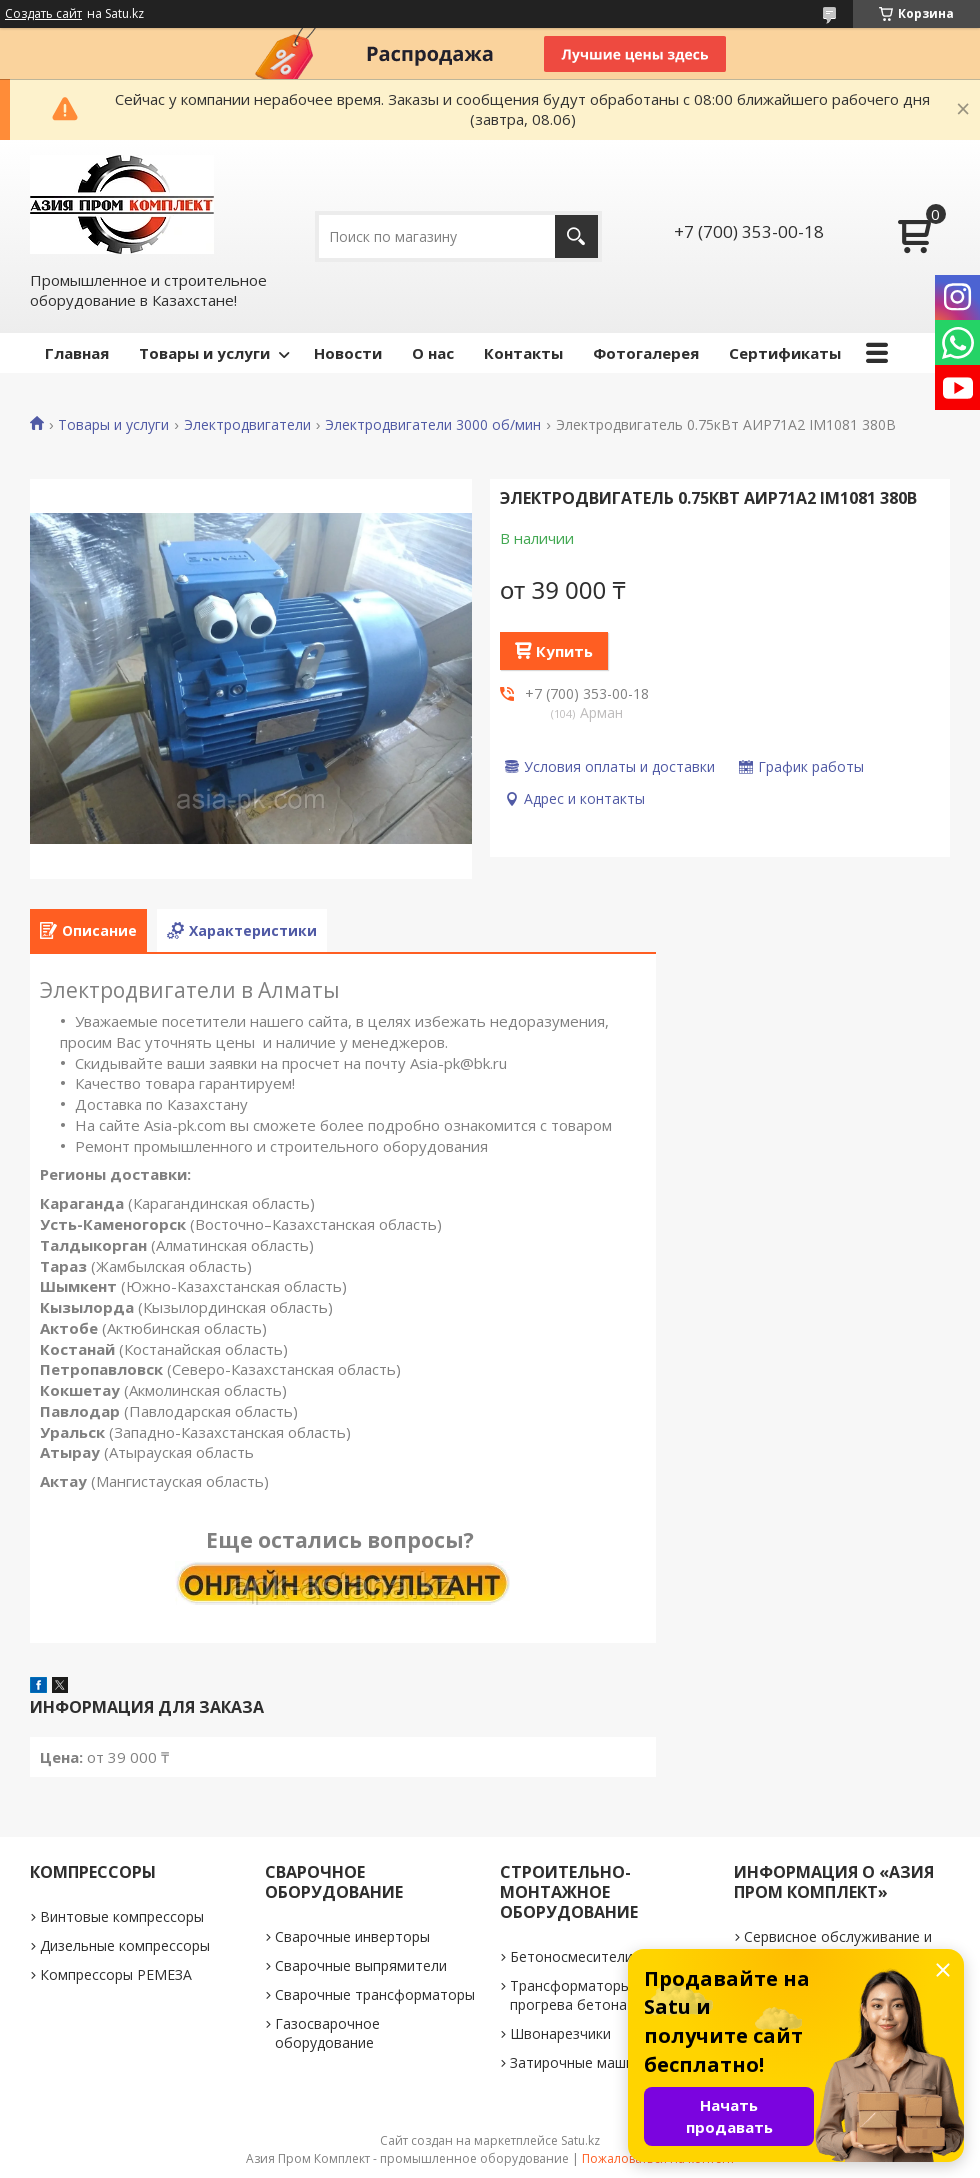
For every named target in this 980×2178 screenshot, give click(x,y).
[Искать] (576, 236)
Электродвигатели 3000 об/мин (433, 425)
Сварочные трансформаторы (375, 1994)
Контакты (523, 353)
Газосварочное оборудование (327, 2033)
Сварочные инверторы (352, 1936)
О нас (433, 353)
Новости (348, 353)
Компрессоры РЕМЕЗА (116, 1974)
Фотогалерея (646, 353)
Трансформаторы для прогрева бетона (584, 1995)
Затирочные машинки (583, 2062)
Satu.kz (580, 2140)
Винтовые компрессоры (122, 1916)
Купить (564, 651)
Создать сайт (43, 14)
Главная (77, 353)
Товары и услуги (204, 353)
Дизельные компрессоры (125, 1945)
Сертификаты (785, 353)
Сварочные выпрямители (361, 1965)
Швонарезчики (560, 2033)
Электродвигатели (247, 425)
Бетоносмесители (571, 1956)
